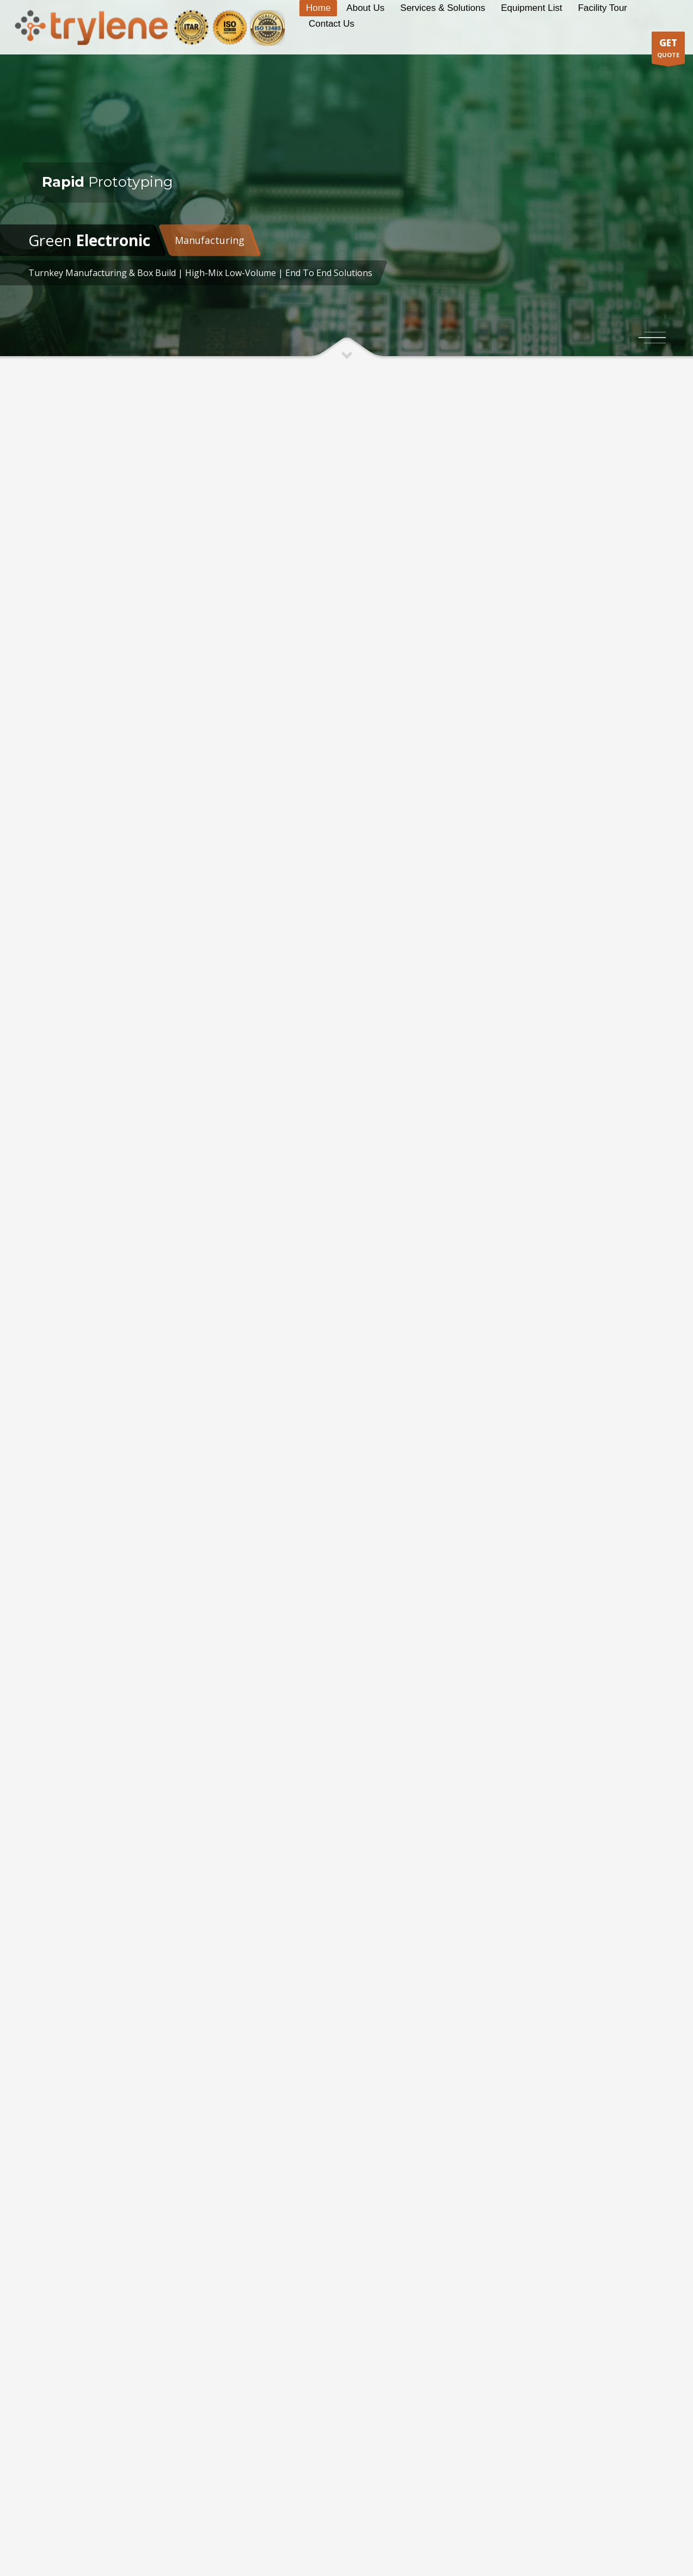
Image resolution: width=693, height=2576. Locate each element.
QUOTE (668, 50)
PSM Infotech (255, 2538)
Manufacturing (209, 240)
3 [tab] (655, 343)
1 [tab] (655, 332)
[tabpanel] (346, 180)
